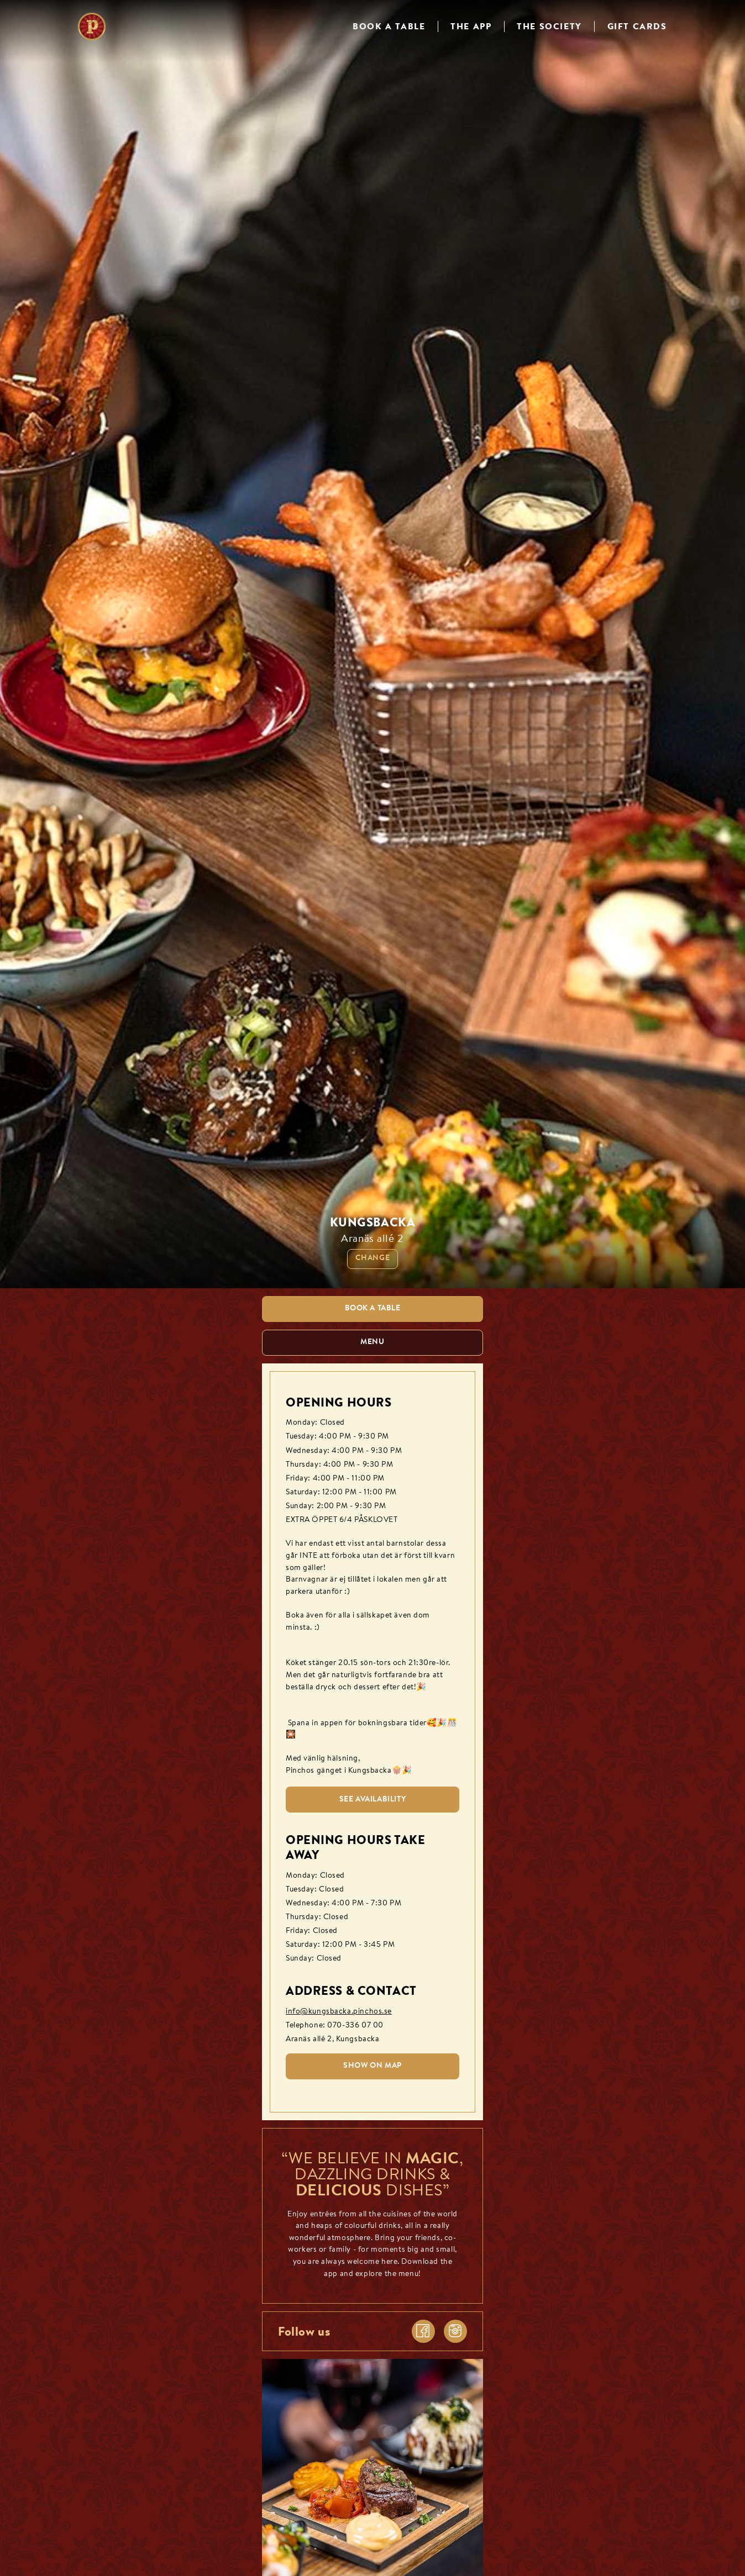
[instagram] (455, 2331)
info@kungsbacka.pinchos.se (339, 2012)
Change (372, 1258)
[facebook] (423, 2331)
